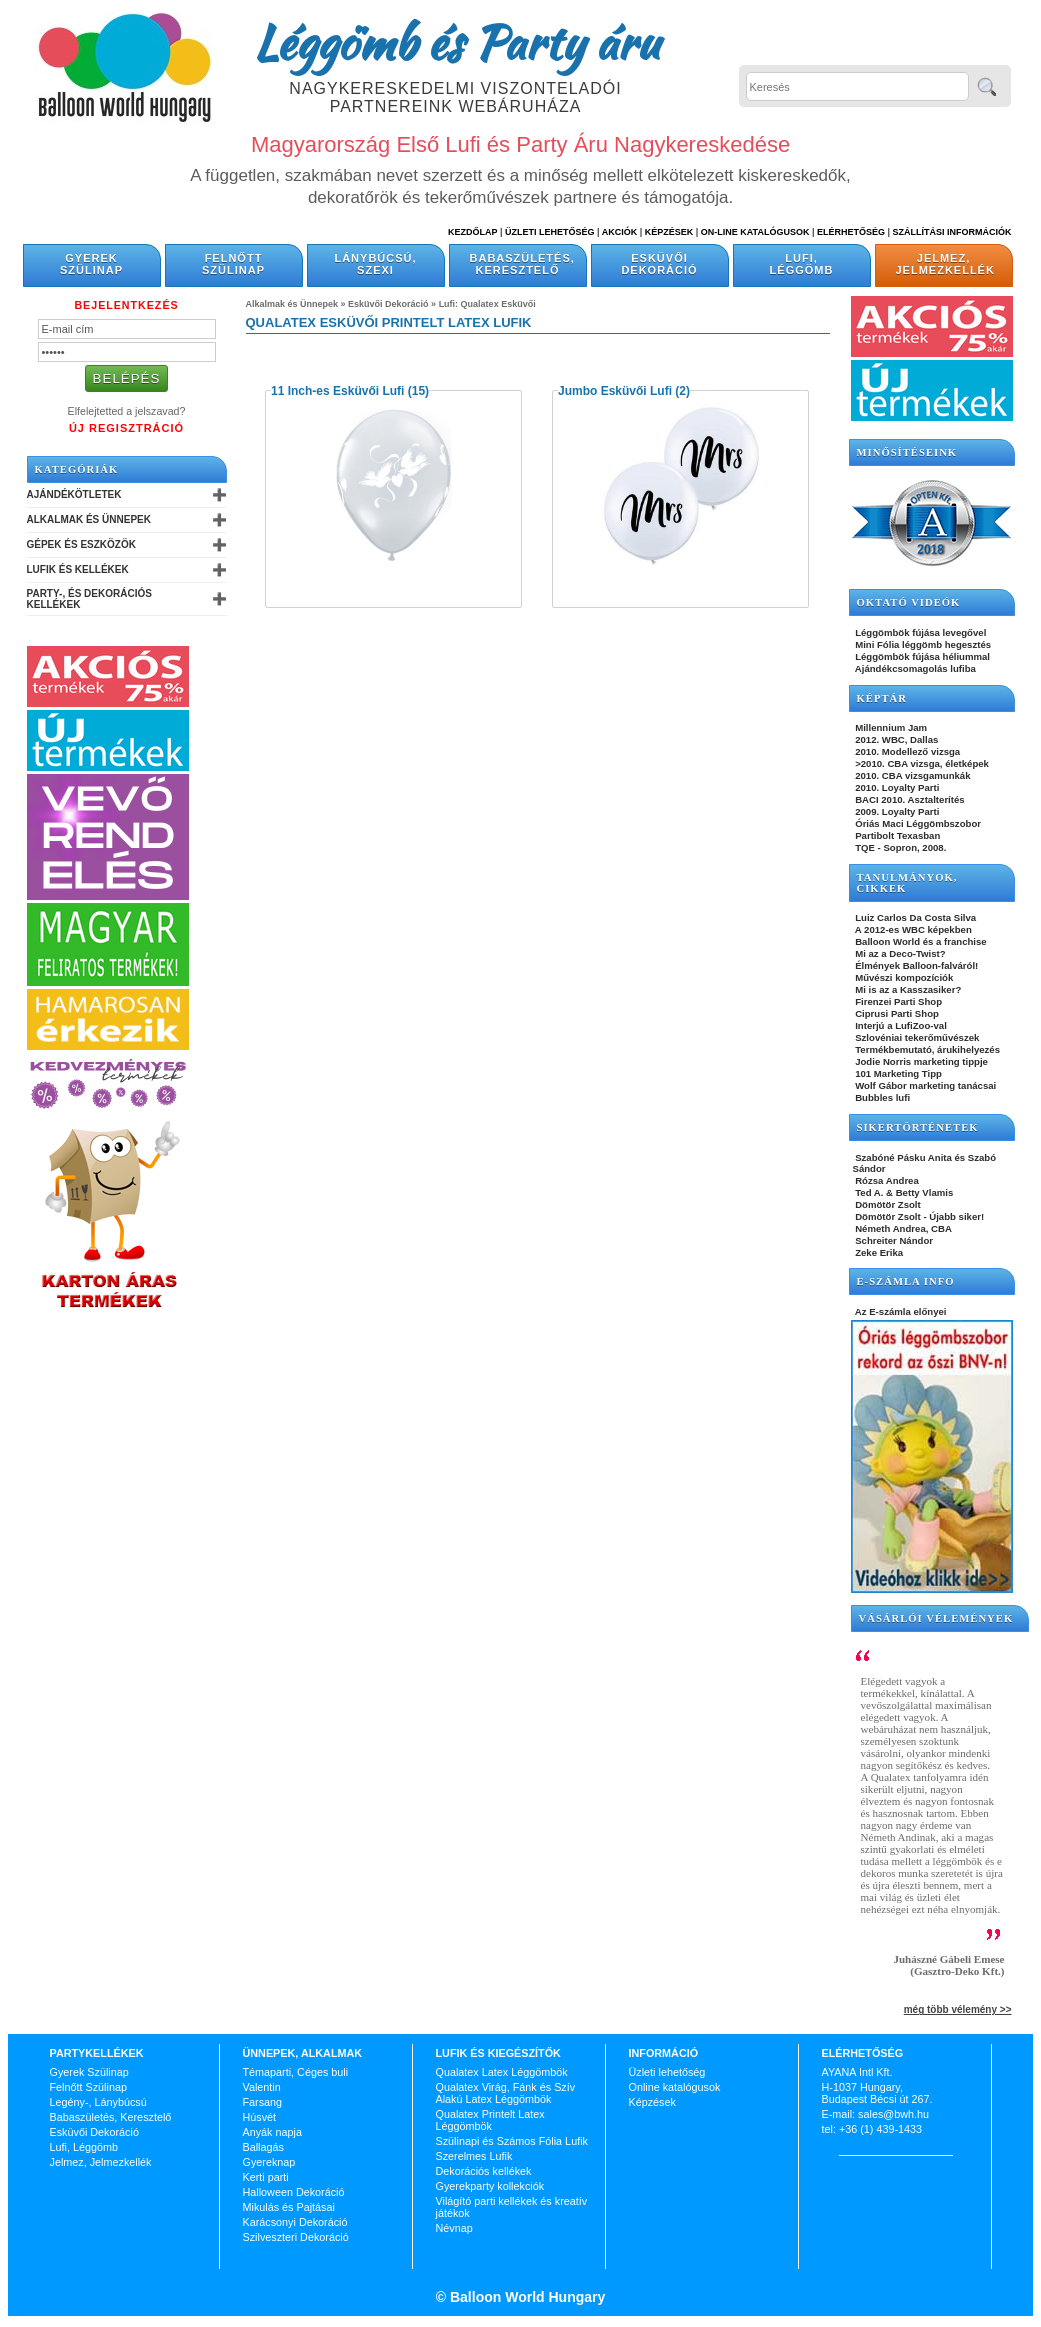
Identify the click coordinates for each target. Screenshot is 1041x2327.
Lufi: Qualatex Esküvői (487, 304)
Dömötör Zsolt (887, 1204)
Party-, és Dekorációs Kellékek (89, 599)
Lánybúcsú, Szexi (375, 264)
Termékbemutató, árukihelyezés (927, 1049)
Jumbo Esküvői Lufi (615, 391)
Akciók (620, 232)
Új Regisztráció (126, 428)
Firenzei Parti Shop (898, 1001)
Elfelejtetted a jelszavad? (127, 411)
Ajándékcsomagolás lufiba (914, 668)
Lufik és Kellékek (78, 569)
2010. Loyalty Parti (896, 787)
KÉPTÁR (882, 698)
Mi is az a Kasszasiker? (907, 989)
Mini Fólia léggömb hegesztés (922, 644)
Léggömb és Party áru (456, 42)
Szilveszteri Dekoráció (296, 2237)
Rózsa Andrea (886, 1180)
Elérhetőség (851, 232)
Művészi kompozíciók (903, 977)
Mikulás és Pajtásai (289, 2207)
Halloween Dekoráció (294, 2192)
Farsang (263, 2102)
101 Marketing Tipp (897, 1073)
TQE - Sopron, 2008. (900, 847)
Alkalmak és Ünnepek (89, 519)
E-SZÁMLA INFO (906, 1281)
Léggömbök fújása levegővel (920, 632)
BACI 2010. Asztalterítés (909, 799)
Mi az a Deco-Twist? (899, 953)
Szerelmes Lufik (474, 2156)
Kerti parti (266, 2177)
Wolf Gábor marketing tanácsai (925, 1085)
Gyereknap (269, 2162)
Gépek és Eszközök (81, 544)
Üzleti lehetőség (667, 2072)
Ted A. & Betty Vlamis (903, 1192)
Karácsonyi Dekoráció (295, 2222)
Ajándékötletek (74, 494)
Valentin (262, 2087)
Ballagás (263, 2147)
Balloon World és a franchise (920, 941)
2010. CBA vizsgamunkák (912, 775)
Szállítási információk (952, 232)
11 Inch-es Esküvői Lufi (337, 391)
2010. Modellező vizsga (907, 751)
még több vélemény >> (958, 2009)
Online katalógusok (675, 2087)
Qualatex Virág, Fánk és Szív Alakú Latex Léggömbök (506, 2093)
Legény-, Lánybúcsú (98, 2102)
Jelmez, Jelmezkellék (945, 264)
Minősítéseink (907, 452)
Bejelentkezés (126, 305)
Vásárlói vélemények (936, 1618)
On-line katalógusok (755, 232)
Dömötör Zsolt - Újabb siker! (919, 1216)
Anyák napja (272, 2132)
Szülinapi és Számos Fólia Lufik (512, 2141)
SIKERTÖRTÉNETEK (918, 1127)
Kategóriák (77, 469)
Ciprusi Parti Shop (896, 1013)
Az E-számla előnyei (900, 1311)
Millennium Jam (890, 727)
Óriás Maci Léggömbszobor (917, 823)
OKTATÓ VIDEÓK (909, 602)
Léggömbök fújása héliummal (922, 656)
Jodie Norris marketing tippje (920, 1061)
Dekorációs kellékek (484, 2171)
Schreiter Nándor (893, 1240)
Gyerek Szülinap (91, 264)
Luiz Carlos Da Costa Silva (915, 917)
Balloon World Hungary (525, 2297)
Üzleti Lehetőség (550, 232)
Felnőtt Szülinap (233, 264)
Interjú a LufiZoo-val (900, 1025)
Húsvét (260, 2117)
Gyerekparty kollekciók (490, 2186)
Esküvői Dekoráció (659, 264)
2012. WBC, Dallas (896, 739)
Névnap (454, 2228)
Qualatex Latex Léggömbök (502, 2072)
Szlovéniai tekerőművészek (916, 1037)
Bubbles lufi (882, 1097)
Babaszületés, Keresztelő (522, 264)
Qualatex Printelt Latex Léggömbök (490, 2120)
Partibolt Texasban (897, 835)
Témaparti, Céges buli (296, 2072)
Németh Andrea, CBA (902, 1228)
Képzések (669, 232)
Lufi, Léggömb (802, 264)
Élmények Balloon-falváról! (916, 965)
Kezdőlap (472, 232)
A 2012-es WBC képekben (912, 929)
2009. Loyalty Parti (896, 811)
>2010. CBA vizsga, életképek (921, 763)
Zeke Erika (878, 1252)
